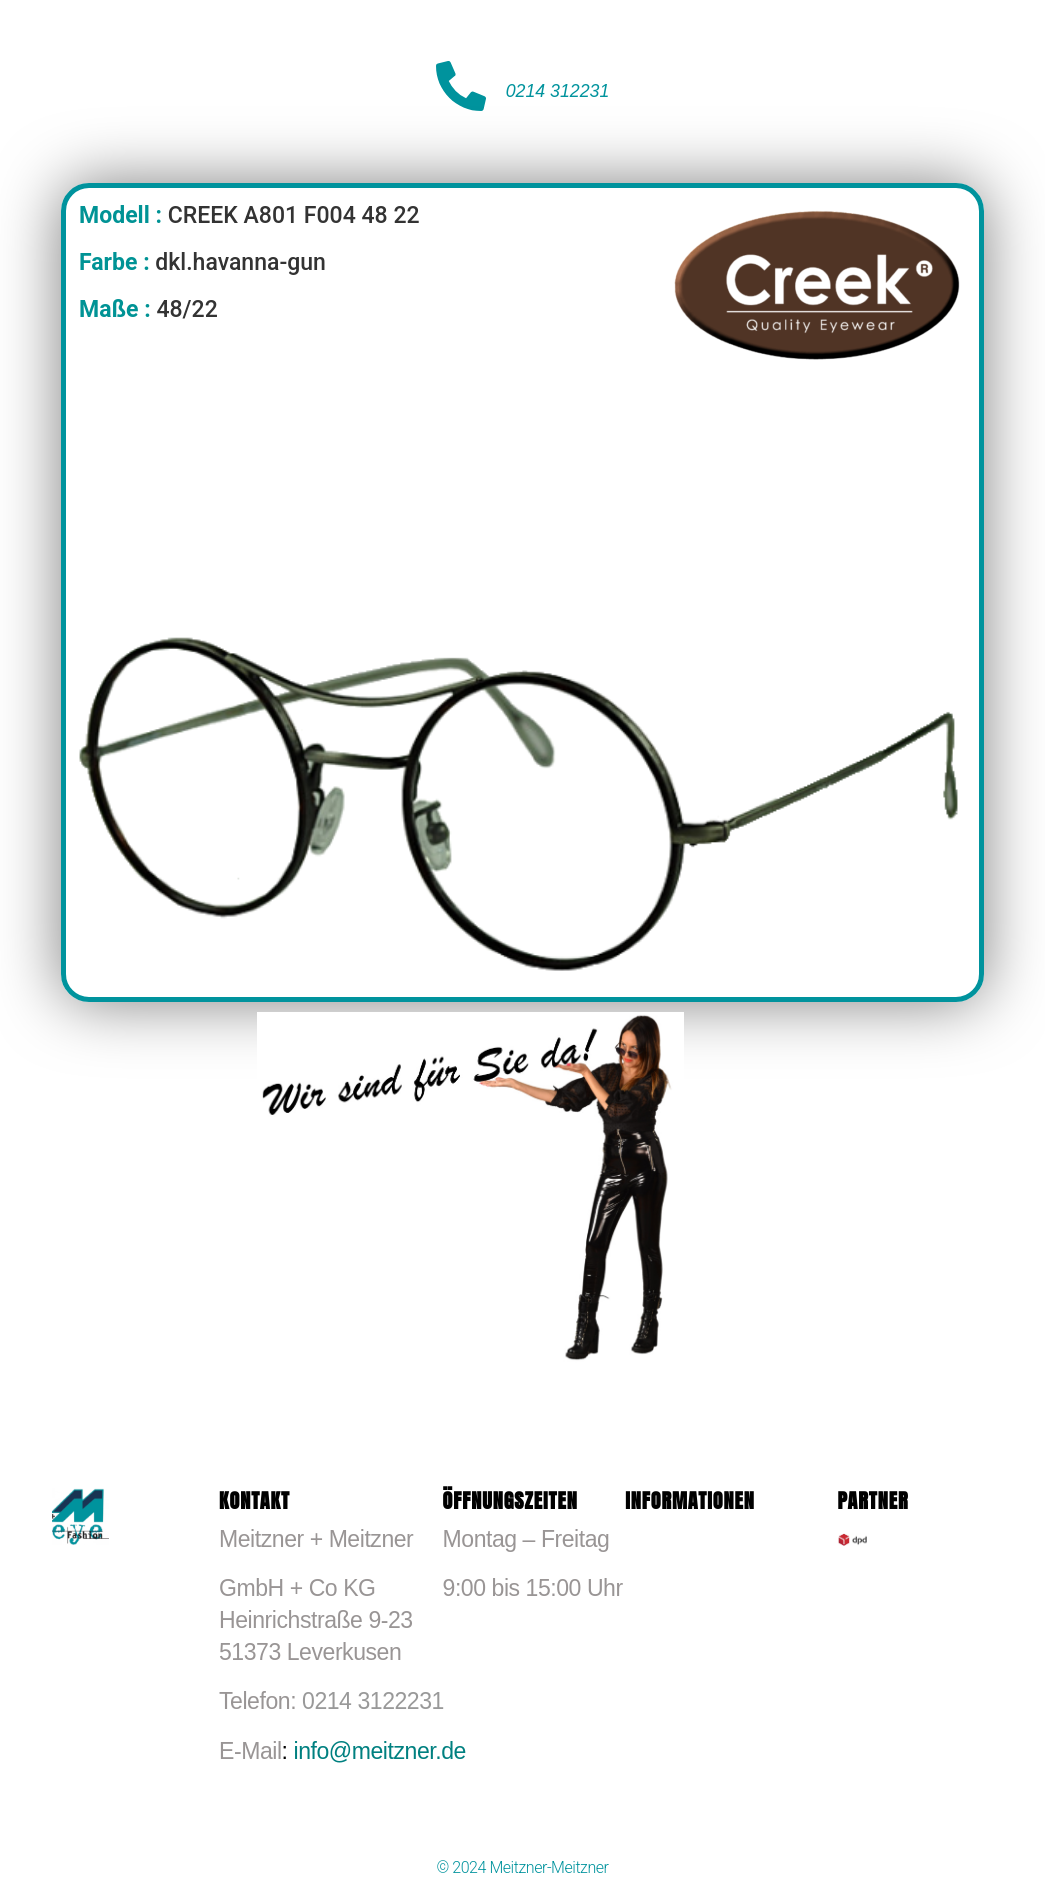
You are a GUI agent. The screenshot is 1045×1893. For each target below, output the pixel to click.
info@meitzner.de (379, 1751)
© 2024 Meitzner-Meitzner (522, 1867)
